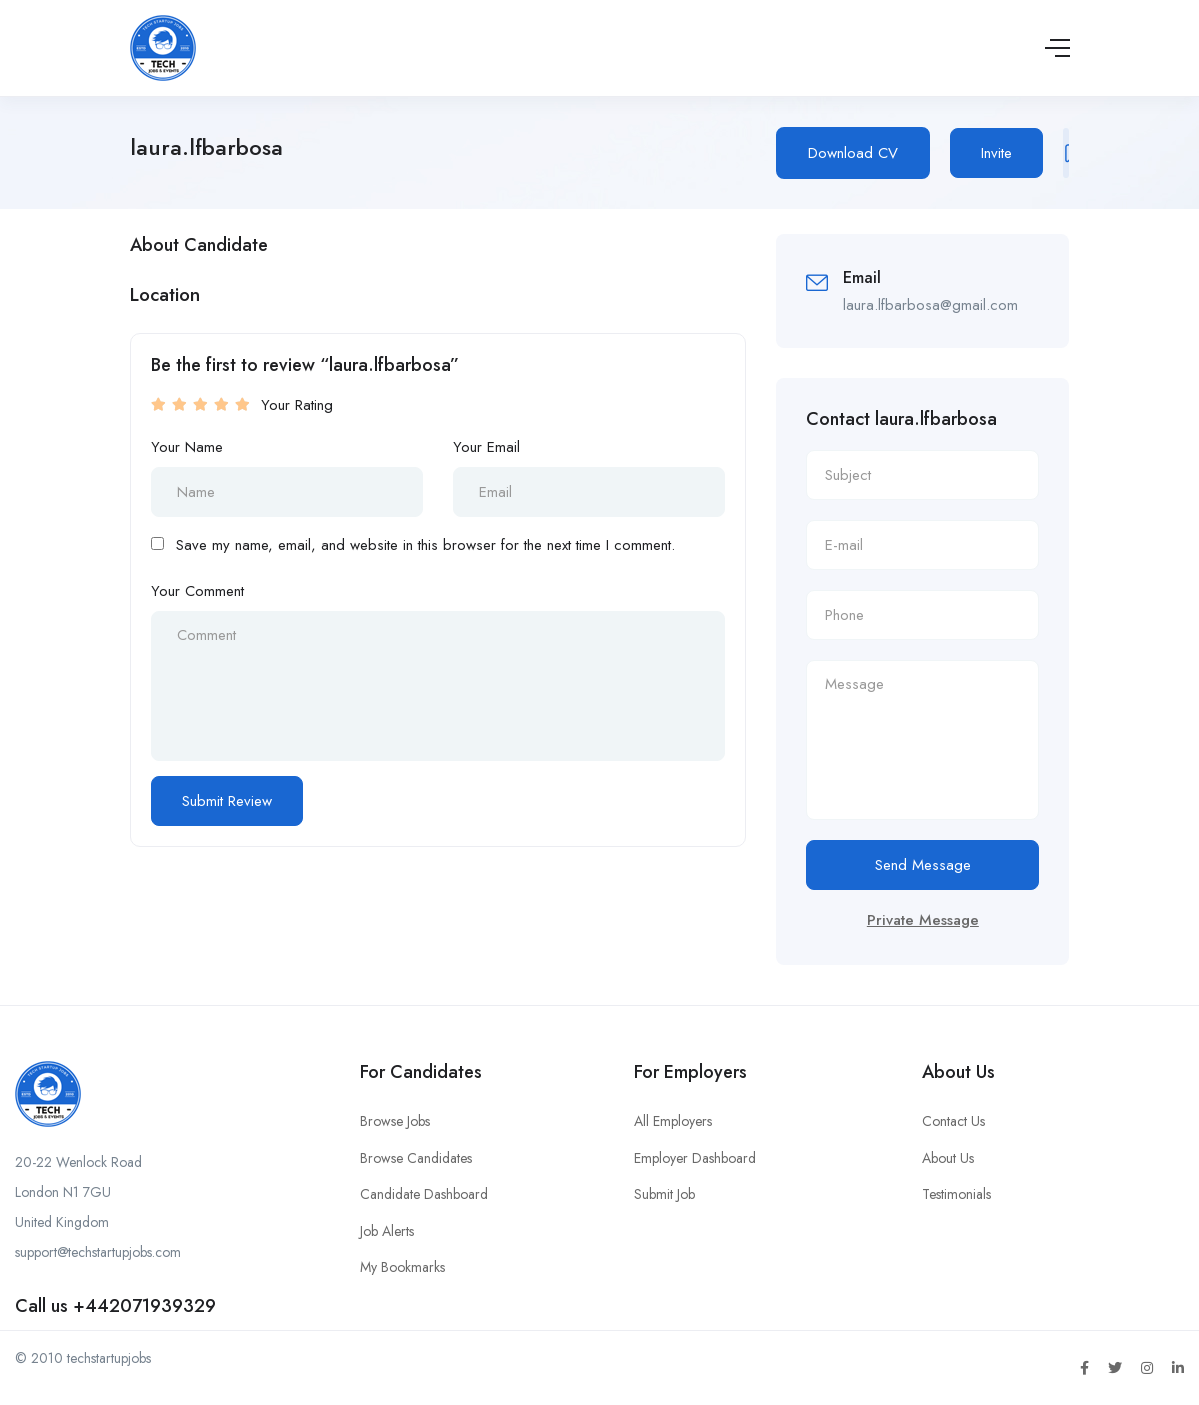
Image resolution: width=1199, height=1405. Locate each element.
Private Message (923, 920)
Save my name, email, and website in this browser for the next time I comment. (425, 545)
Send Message (923, 865)
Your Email (486, 447)
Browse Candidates (416, 1158)
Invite (996, 153)
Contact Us (953, 1121)
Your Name (187, 447)
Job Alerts (387, 1231)
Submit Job (664, 1194)
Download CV (853, 153)
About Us (948, 1158)
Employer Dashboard (695, 1158)
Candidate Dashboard (424, 1194)
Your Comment (197, 591)
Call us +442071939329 (115, 1306)
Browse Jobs (395, 1121)
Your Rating (297, 405)
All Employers (673, 1121)
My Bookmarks (402, 1267)
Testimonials (956, 1194)
